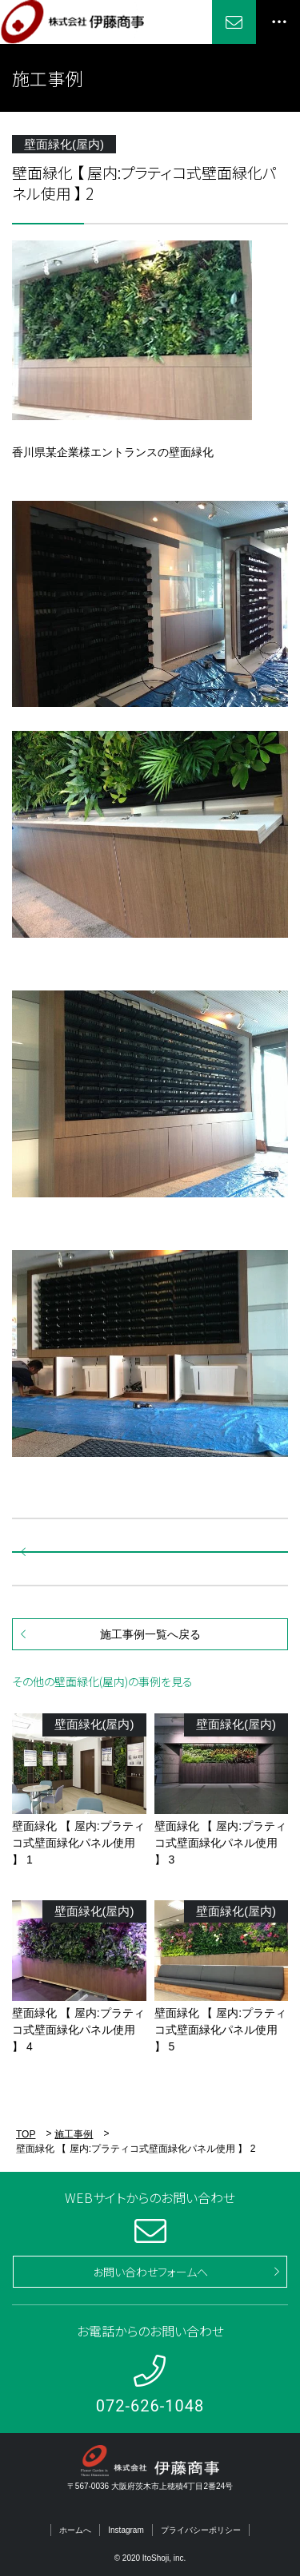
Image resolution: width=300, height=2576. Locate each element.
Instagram (125, 2530)
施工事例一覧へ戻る (150, 1634)
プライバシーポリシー (201, 2530)
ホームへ (75, 2530)
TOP (25, 2134)
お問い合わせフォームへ (150, 2272)
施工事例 (73, 2134)
